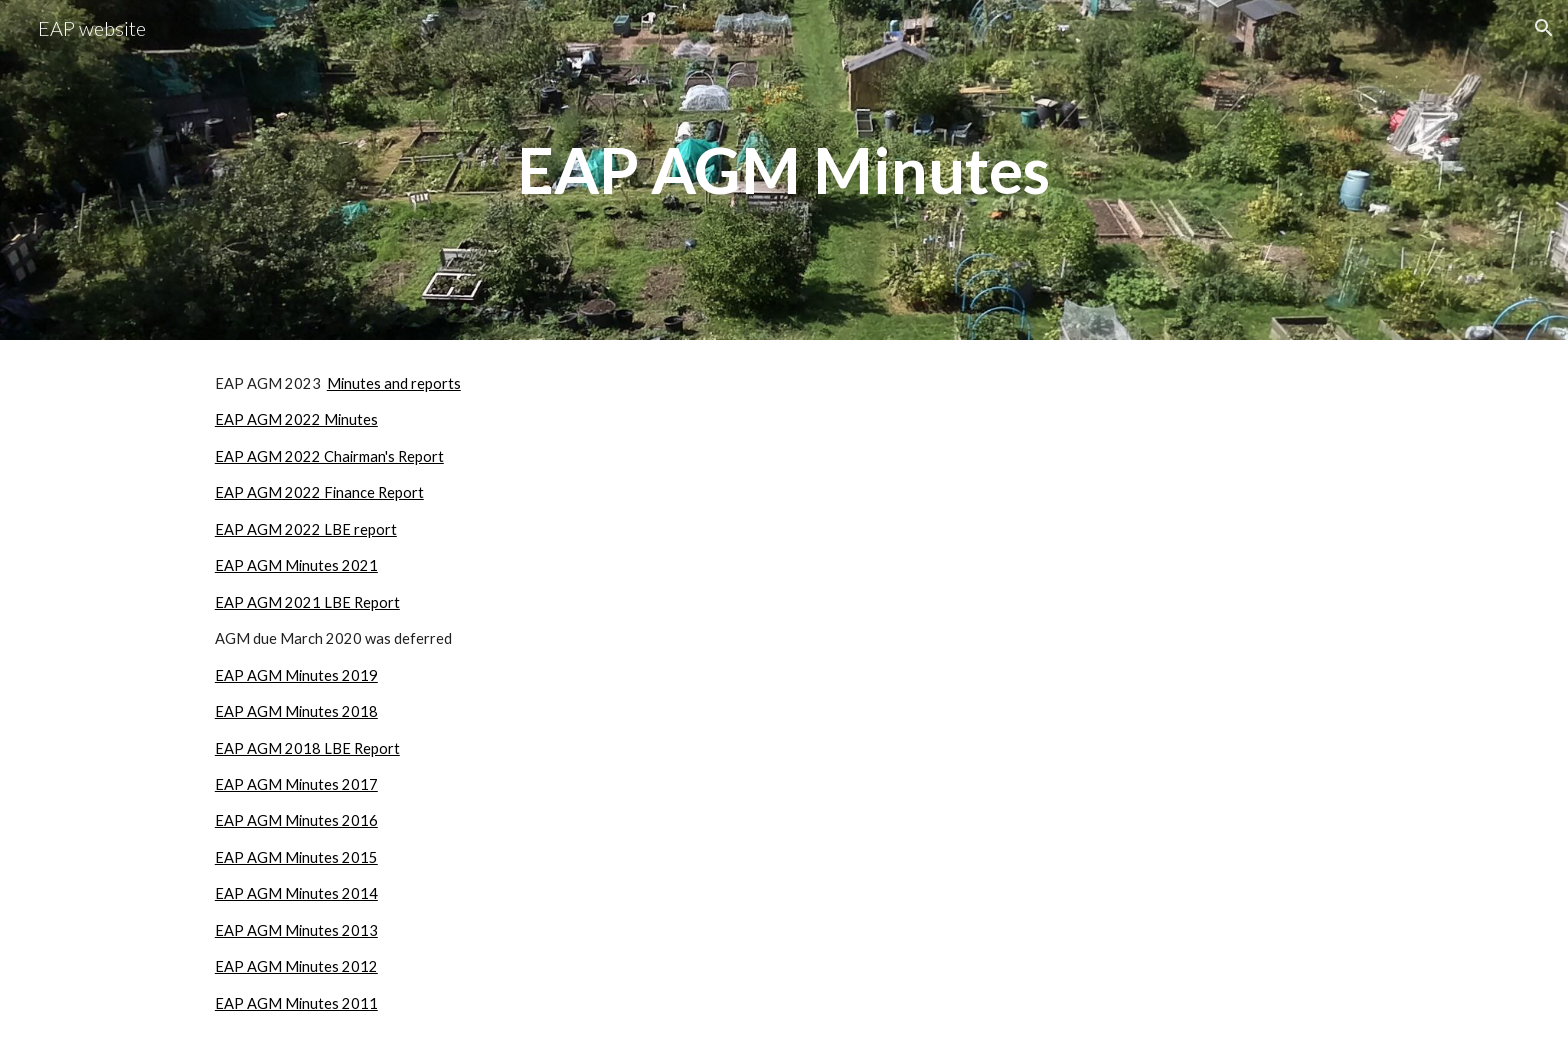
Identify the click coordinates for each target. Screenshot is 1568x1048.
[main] (784, 170)
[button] (1544, 28)
